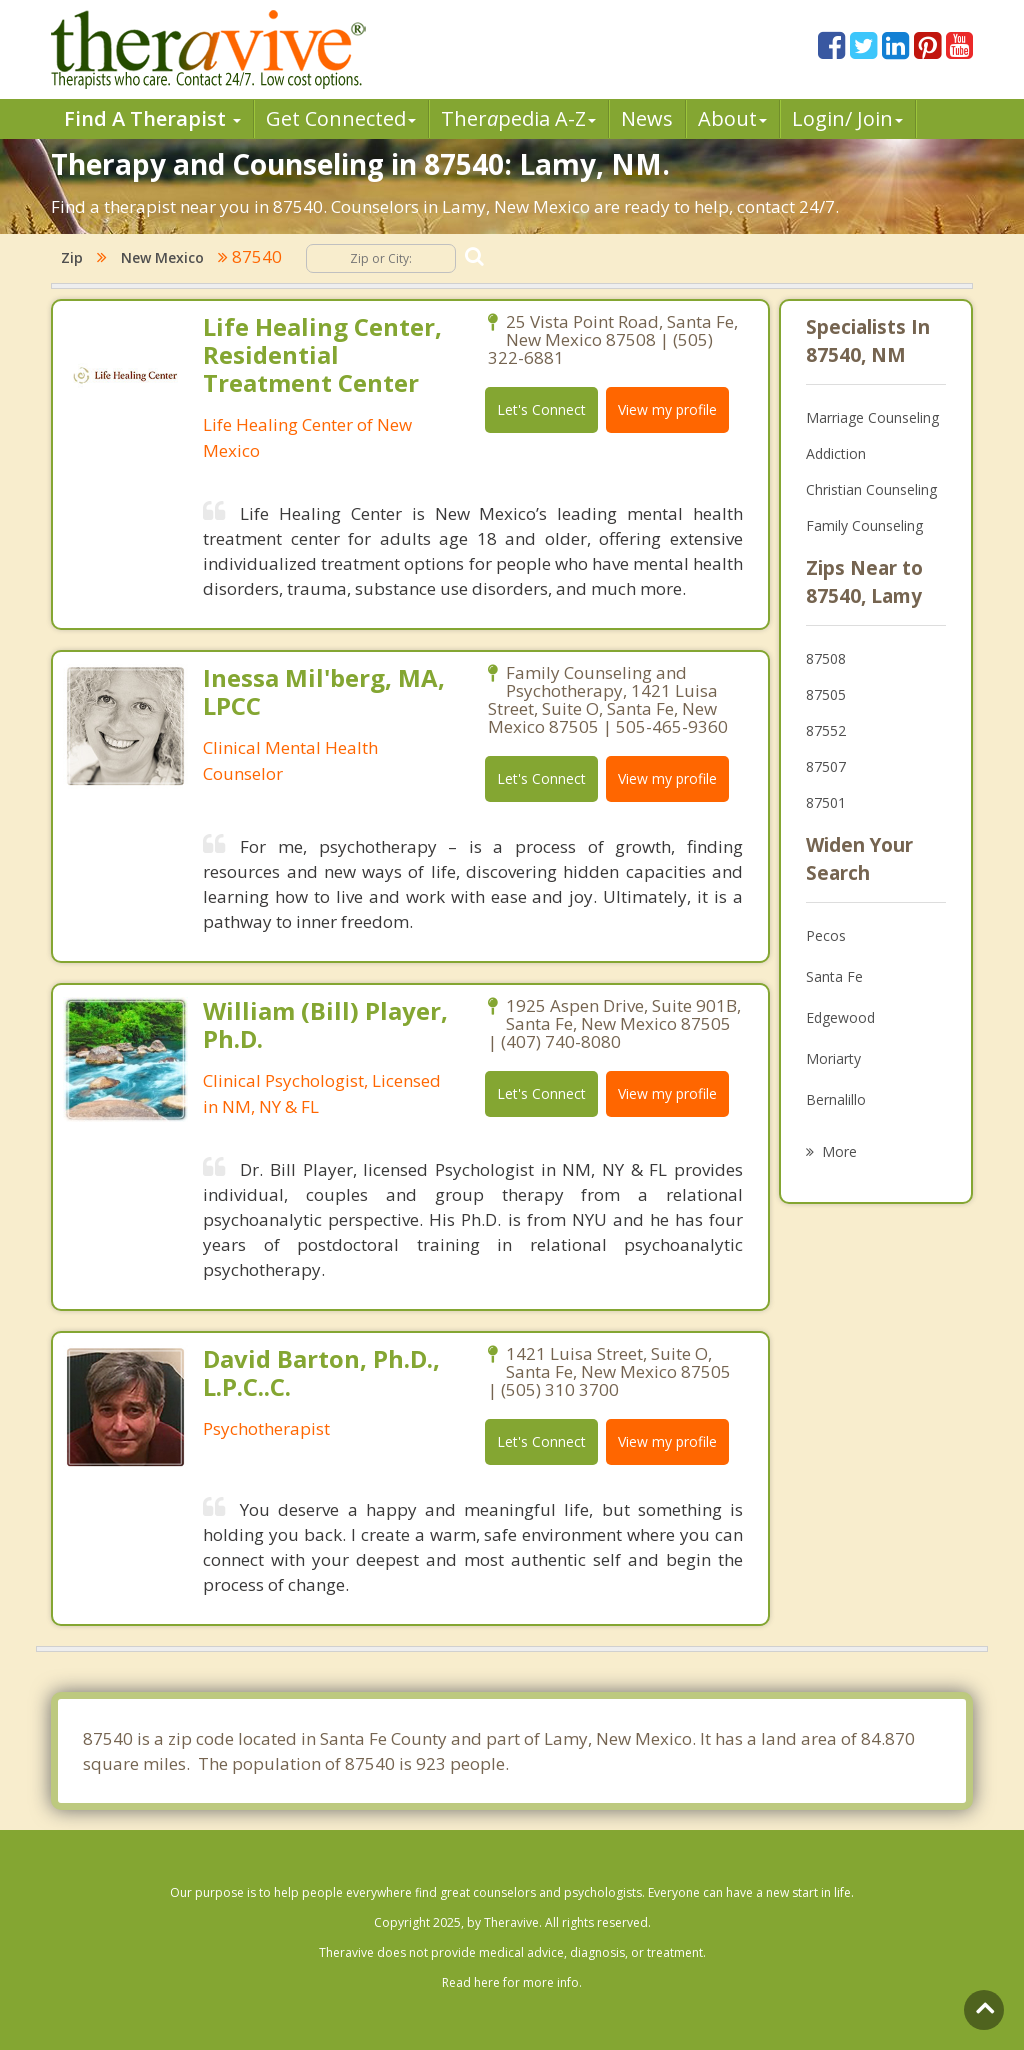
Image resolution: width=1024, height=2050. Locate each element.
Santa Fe (834, 976)
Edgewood (840, 1017)
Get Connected (341, 118)
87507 (826, 766)
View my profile (667, 409)
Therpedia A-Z (518, 118)
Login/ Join (847, 118)
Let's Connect (541, 409)
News (647, 118)
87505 (826, 694)
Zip (72, 257)
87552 (826, 730)
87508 (826, 658)
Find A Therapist (152, 118)
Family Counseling (864, 525)
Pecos (826, 935)
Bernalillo (836, 1099)
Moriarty (833, 1058)
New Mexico (162, 257)
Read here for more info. (512, 1982)
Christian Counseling (871, 489)
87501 (826, 802)
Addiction (836, 453)
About (732, 118)
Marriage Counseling (872, 417)
